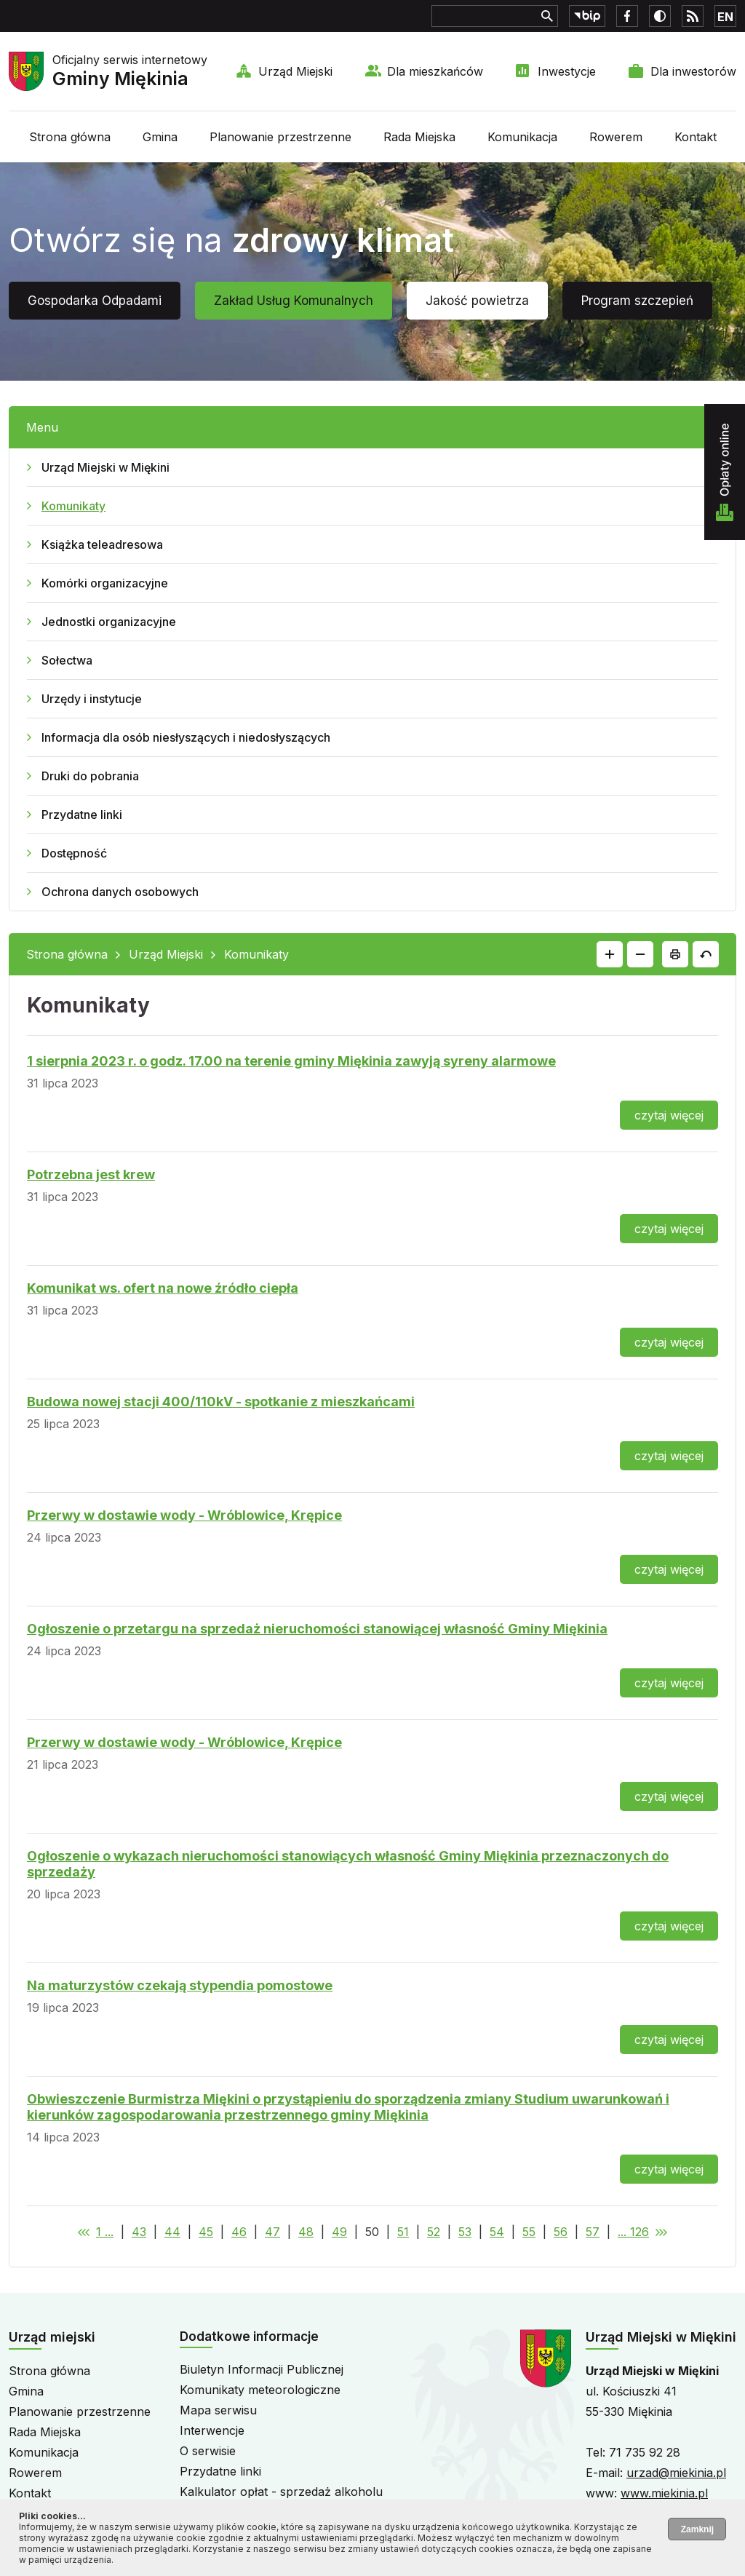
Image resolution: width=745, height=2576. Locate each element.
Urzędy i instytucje (91, 698)
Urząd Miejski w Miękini (105, 467)
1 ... (104, 2231)
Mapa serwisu (218, 2410)
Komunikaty (73, 506)
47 (272, 2231)
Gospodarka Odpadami (95, 300)
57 (592, 2231)
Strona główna (70, 137)
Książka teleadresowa (102, 544)
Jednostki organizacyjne (108, 621)
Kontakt (695, 137)
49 (339, 2231)
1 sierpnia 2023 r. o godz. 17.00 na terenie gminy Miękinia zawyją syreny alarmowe (291, 1061)
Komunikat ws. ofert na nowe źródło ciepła (162, 1288)
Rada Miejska (419, 137)
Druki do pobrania (90, 776)
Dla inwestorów (693, 71)
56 (560, 2231)
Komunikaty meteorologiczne (260, 2389)
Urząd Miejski (295, 71)
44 (172, 2231)
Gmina (160, 137)
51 (403, 2231)
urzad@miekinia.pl (676, 2472)
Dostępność (74, 853)
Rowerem (615, 137)
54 (497, 2231)
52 (433, 2231)
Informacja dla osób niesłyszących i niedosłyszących (185, 737)
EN (725, 16)
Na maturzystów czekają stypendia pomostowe (179, 1985)
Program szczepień (637, 300)
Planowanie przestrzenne (280, 137)
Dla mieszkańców (435, 71)
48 (306, 2231)
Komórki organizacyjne (104, 583)
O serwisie (208, 2451)
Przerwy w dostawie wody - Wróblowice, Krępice (184, 1515)
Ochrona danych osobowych (120, 891)
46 (239, 2231)
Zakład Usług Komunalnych (293, 300)
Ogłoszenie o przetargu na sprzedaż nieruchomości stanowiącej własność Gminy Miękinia (317, 1628)
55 (528, 2231)
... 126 (633, 2231)
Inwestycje (567, 71)
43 (139, 2231)
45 (206, 2231)
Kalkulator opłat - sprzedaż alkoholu (281, 2491)
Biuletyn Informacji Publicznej (261, 2369)
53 (464, 2231)
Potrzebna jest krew (91, 1174)
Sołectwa (66, 660)
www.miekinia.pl (664, 2493)
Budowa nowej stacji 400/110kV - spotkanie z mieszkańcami (221, 1401)
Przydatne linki (81, 814)
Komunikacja (522, 137)
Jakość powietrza (477, 300)
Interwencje (212, 2430)
